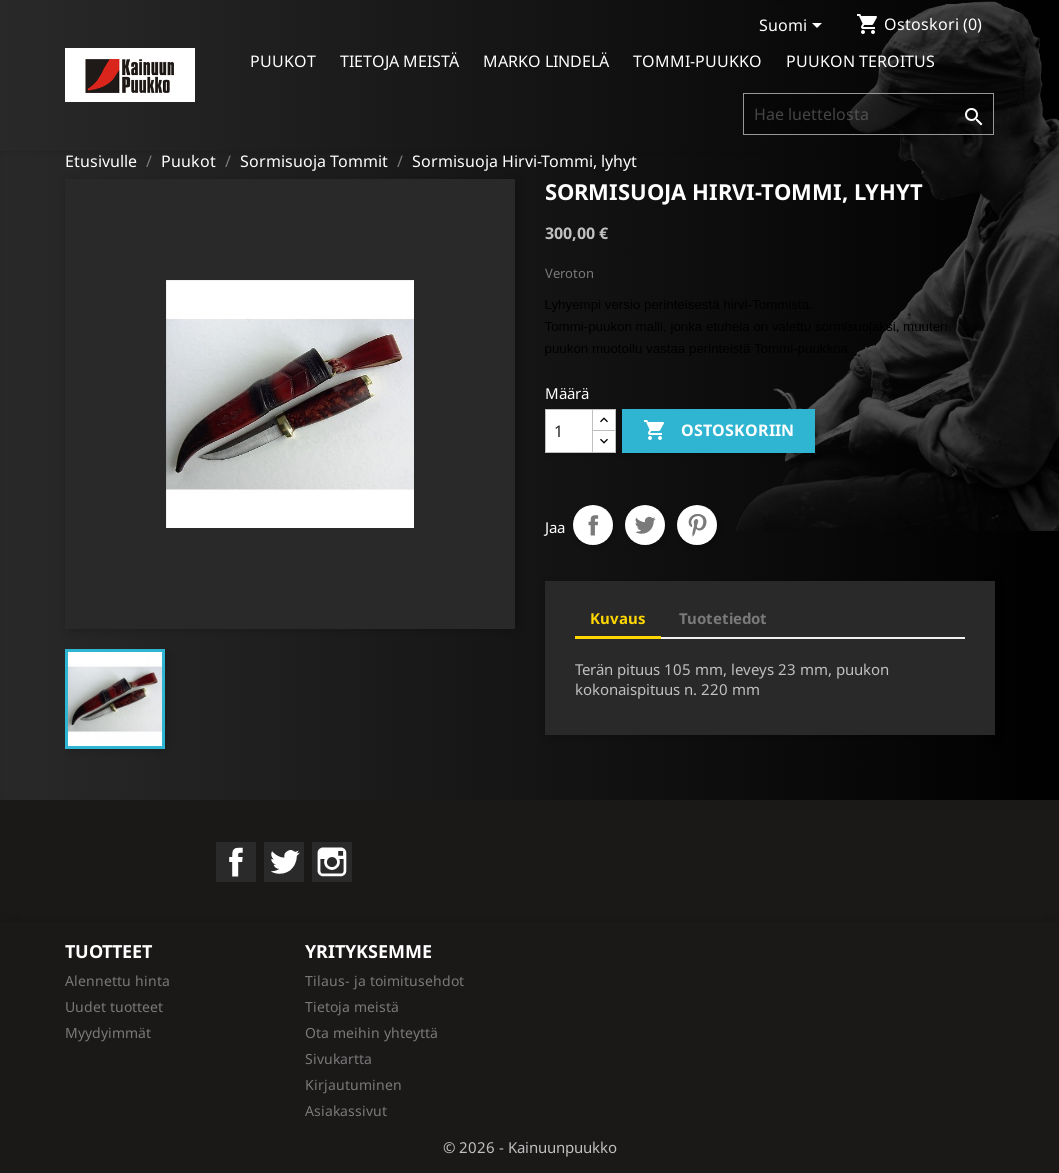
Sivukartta (338, 1058)
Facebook (236, 862)
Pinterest (697, 525)
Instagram (332, 862)
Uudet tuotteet (114, 1006)
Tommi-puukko (697, 61)
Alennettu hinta (117, 980)
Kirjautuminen (353, 1084)
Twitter (284, 862)
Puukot (283, 61)
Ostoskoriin (718, 431)
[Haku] (868, 114)
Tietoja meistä (399, 61)
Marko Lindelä (546, 61)
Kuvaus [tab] (618, 618)
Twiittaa (645, 525)
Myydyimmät (108, 1032)
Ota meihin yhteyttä (371, 1032)
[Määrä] (569, 431)
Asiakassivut (346, 1110)
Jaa (593, 525)
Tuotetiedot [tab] (723, 618)
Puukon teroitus (860, 61)
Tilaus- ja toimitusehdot (384, 980)
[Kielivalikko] (794, 27)
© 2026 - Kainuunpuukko (530, 1147)
